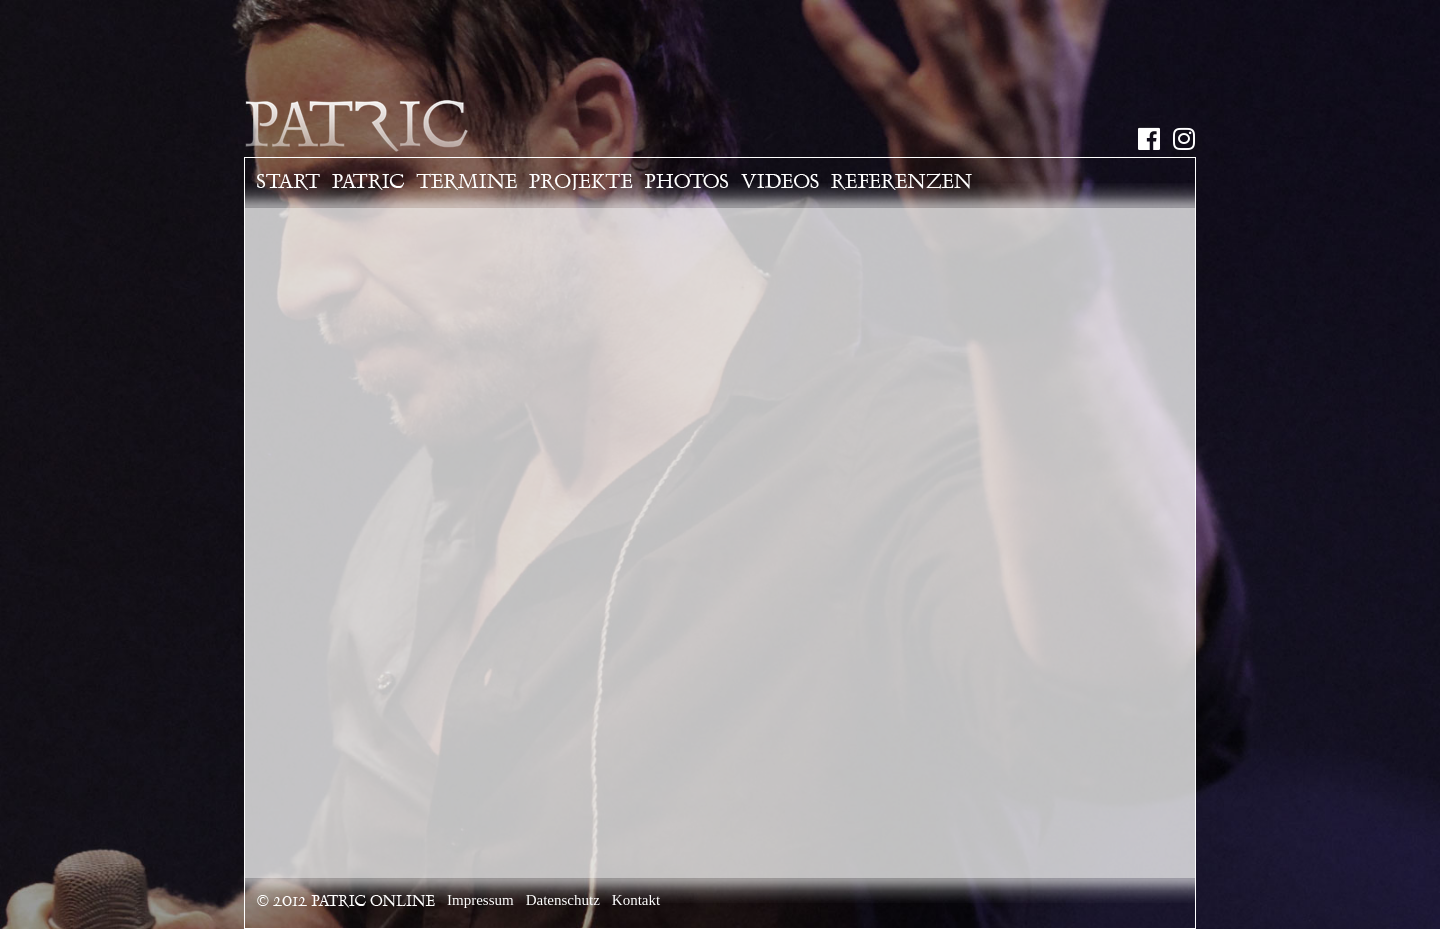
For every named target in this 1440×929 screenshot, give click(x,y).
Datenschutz (563, 900)
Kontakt (636, 900)
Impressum (480, 900)
